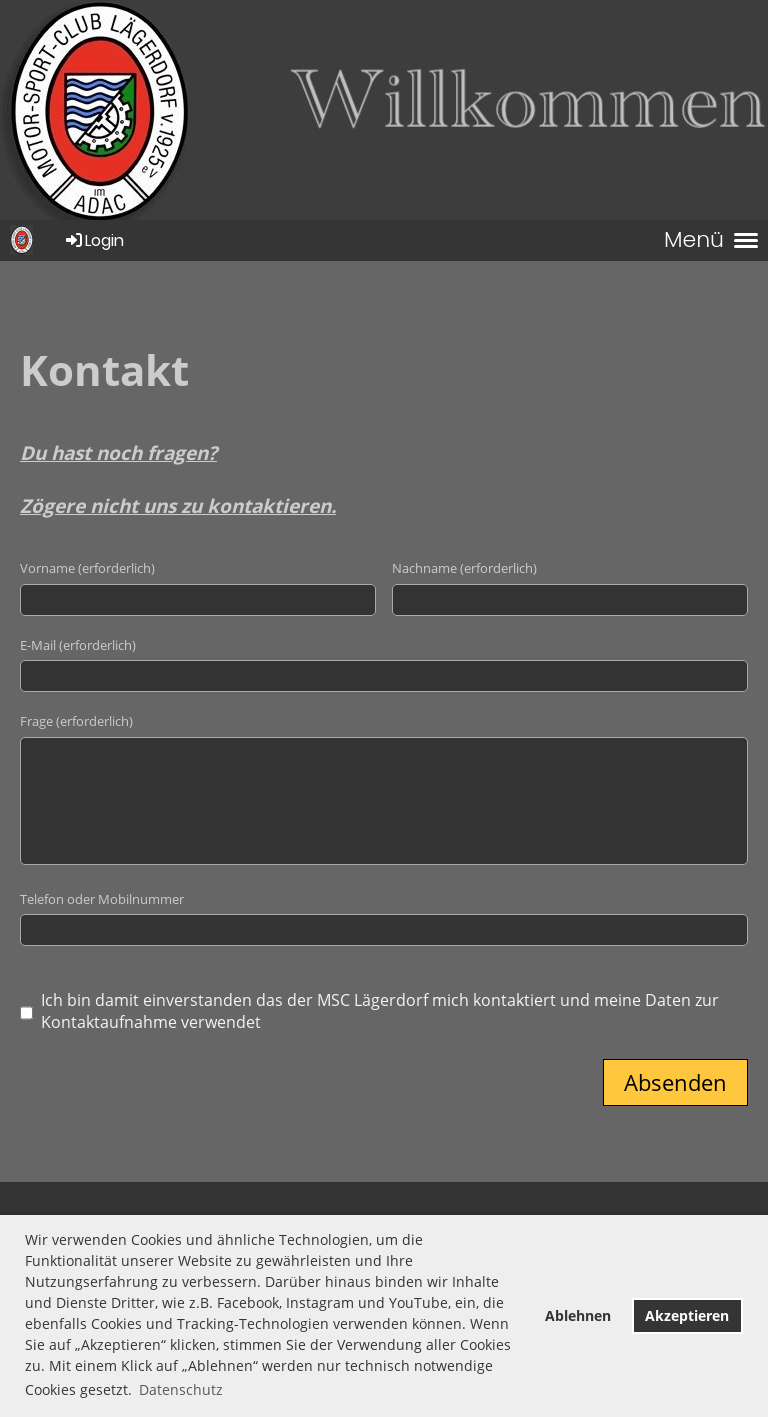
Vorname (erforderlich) (87, 568)
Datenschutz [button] (181, 1389)
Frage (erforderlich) (76, 721)
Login (93, 240)
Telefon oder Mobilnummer (102, 899)
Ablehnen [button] (578, 1315)
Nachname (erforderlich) (464, 568)
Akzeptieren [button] (687, 1315)
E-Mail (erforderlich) (78, 645)
